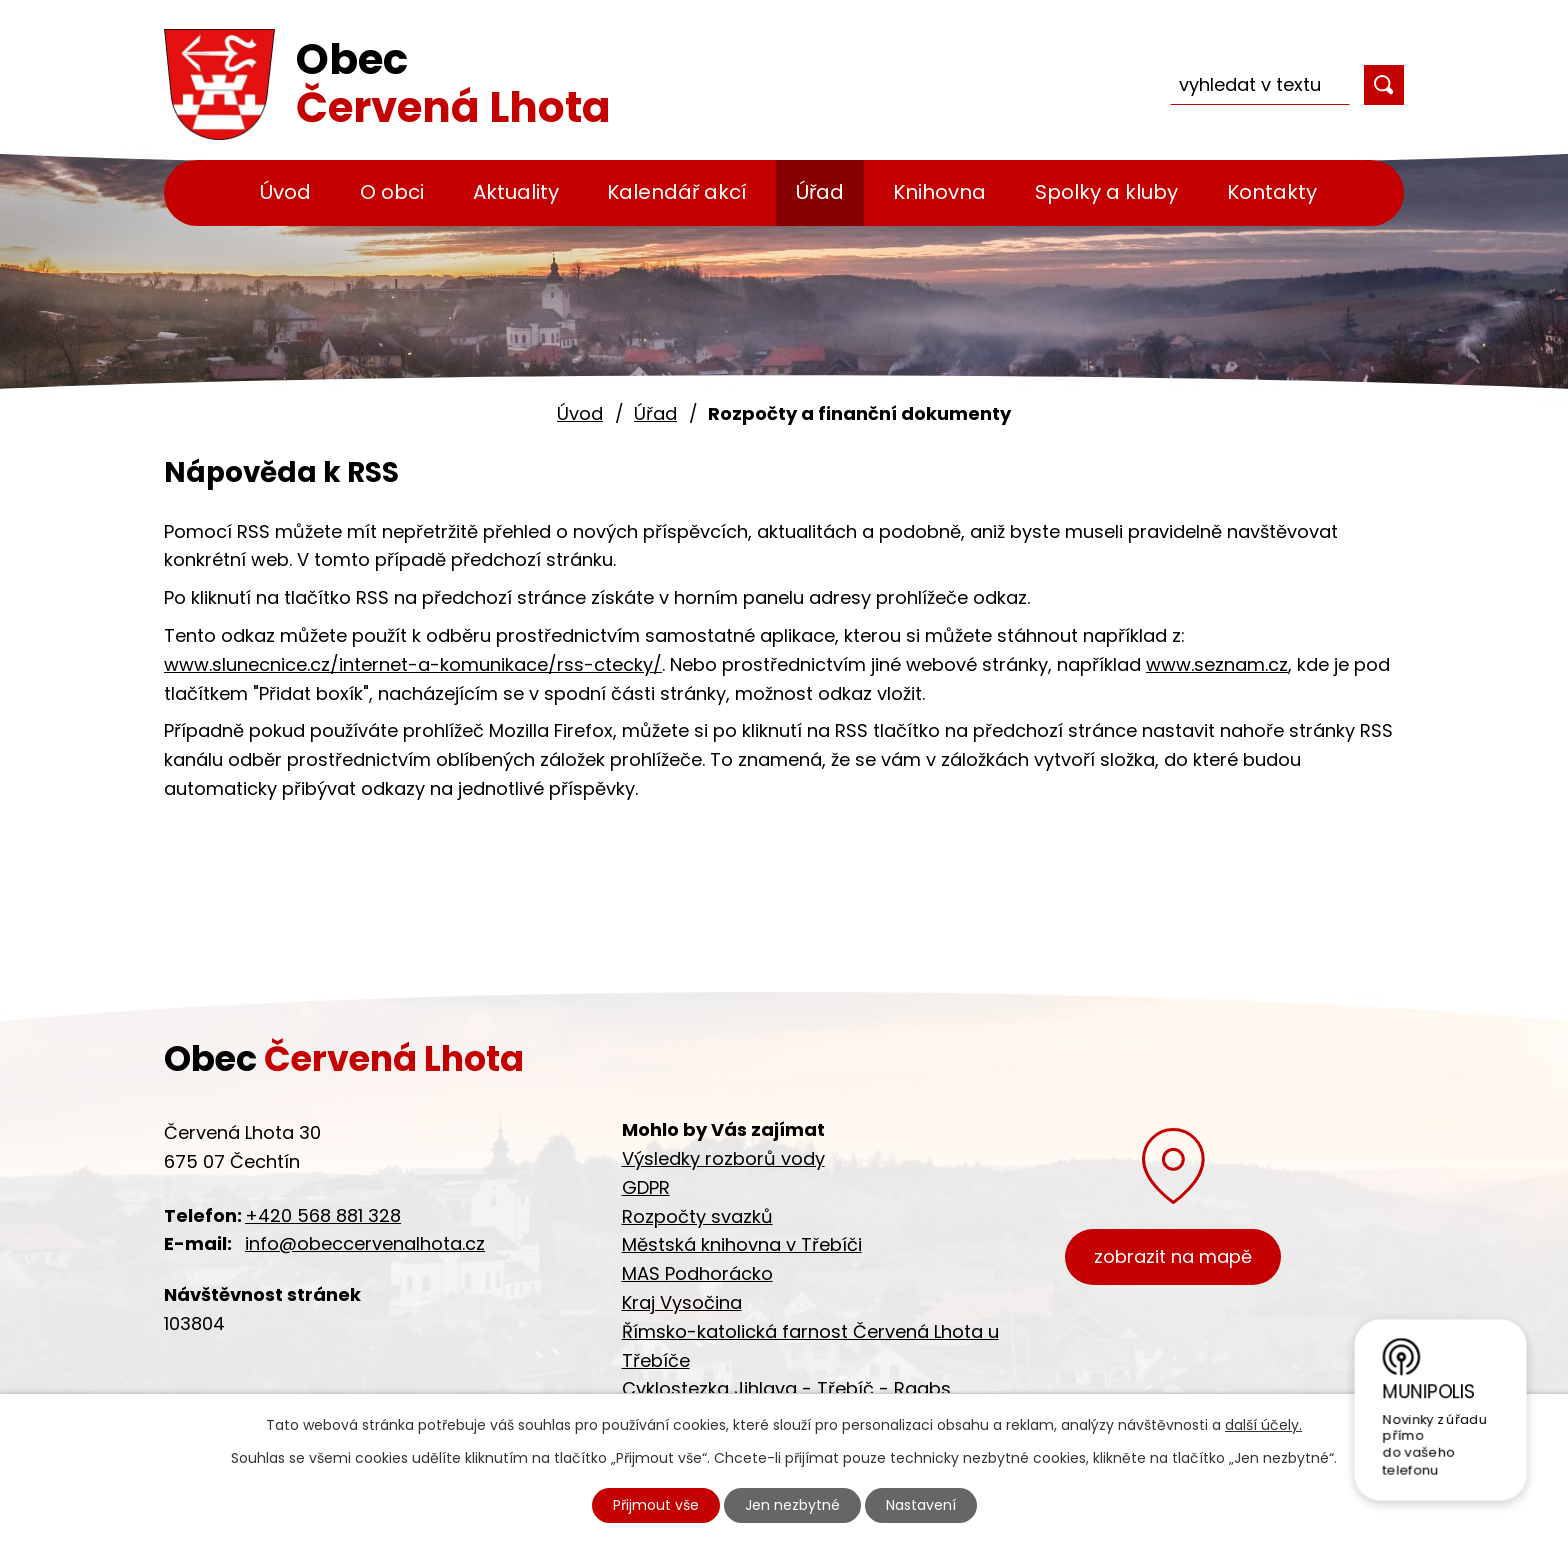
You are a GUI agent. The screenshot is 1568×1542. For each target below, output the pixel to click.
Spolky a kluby (1106, 192)
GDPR (646, 1187)
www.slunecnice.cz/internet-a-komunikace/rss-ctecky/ (413, 664)
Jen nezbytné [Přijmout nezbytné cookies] (792, 1505)
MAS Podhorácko (697, 1273)
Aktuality (516, 192)
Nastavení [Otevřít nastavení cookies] (921, 1505)
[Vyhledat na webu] (1260, 85)
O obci (392, 192)
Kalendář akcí (677, 192)
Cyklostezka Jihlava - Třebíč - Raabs (786, 1388)
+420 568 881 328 (323, 1215)
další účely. (1263, 1425)
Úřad (820, 192)
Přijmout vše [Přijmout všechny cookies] (656, 1505)
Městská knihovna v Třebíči (742, 1244)
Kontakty (1272, 192)
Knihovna (939, 192)
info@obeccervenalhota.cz (365, 1243)
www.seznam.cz (1217, 664)
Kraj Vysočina (682, 1302)
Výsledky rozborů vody (723, 1158)
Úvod (285, 192)
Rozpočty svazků (697, 1216)
